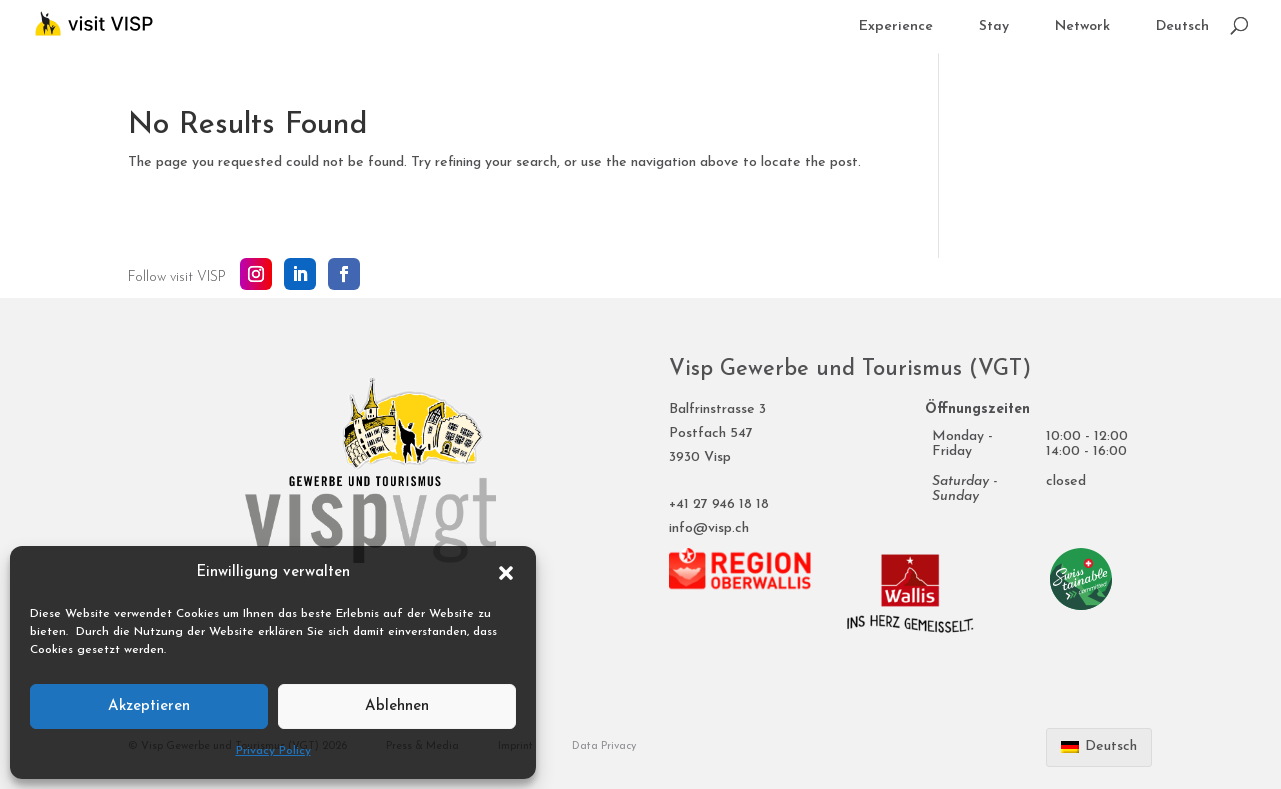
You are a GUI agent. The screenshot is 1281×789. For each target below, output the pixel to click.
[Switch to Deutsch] (1182, 37)
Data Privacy (604, 747)
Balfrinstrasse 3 (717, 409)
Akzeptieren (149, 706)
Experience (896, 27)
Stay (994, 27)
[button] (506, 573)
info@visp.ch (709, 528)
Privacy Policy (273, 751)
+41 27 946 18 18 (719, 504)
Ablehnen (397, 706)
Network (1082, 27)
